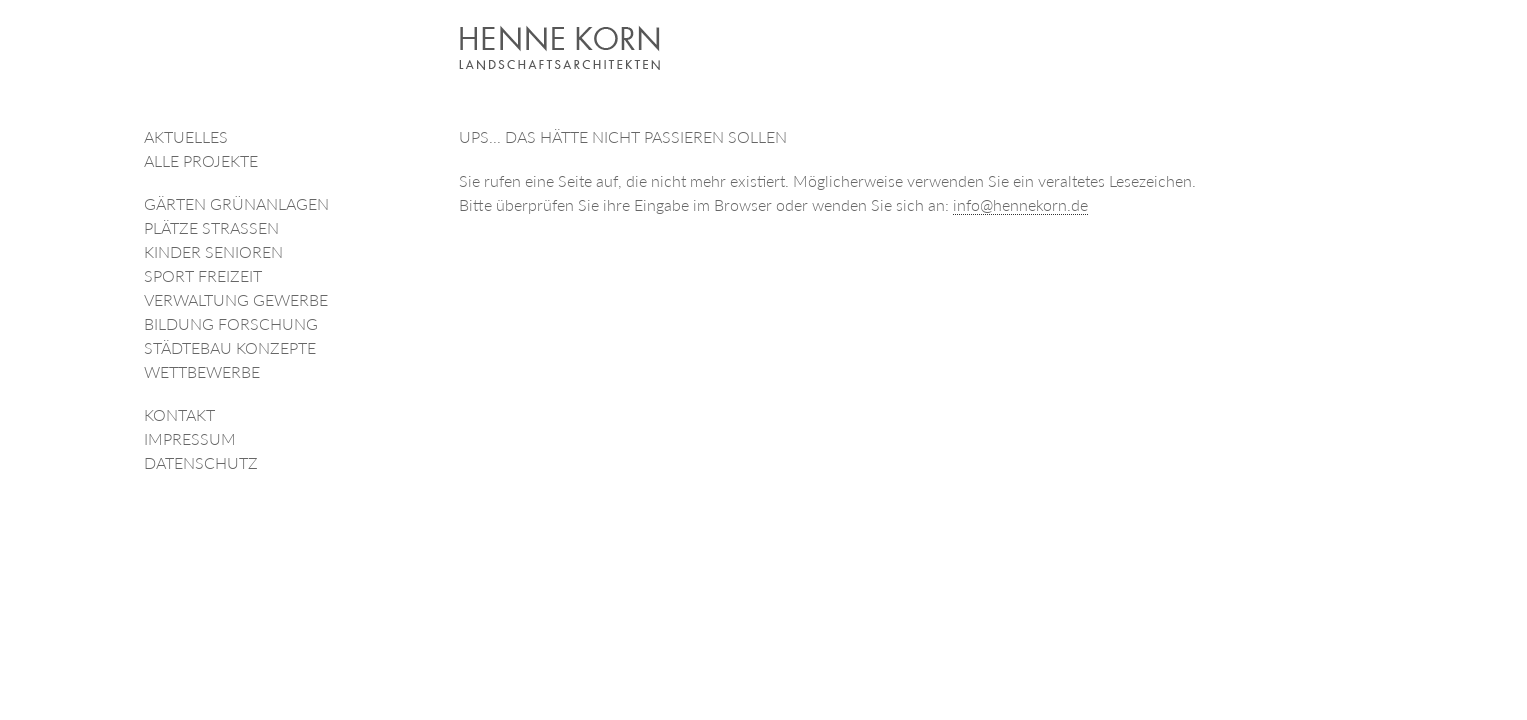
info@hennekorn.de (1020, 204)
